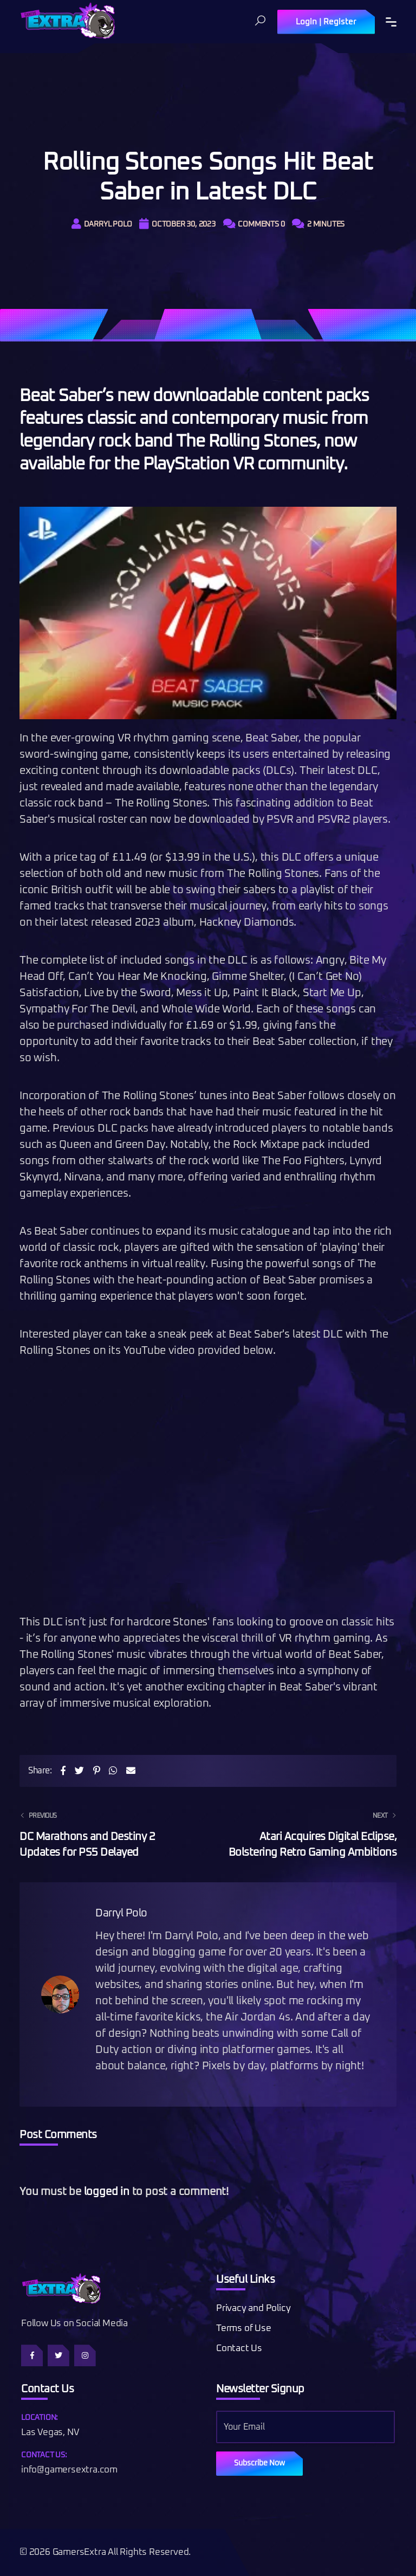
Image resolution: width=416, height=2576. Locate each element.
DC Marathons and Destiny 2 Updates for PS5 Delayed (107, 1833)
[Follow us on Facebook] (32, 2355)
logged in (106, 2191)
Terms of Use (243, 2328)
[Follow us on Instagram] (85, 2355)
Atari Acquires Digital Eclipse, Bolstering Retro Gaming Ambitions (309, 1833)
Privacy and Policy (253, 2308)
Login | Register (326, 22)
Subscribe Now (259, 2463)
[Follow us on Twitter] (58, 2355)
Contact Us (239, 2348)
